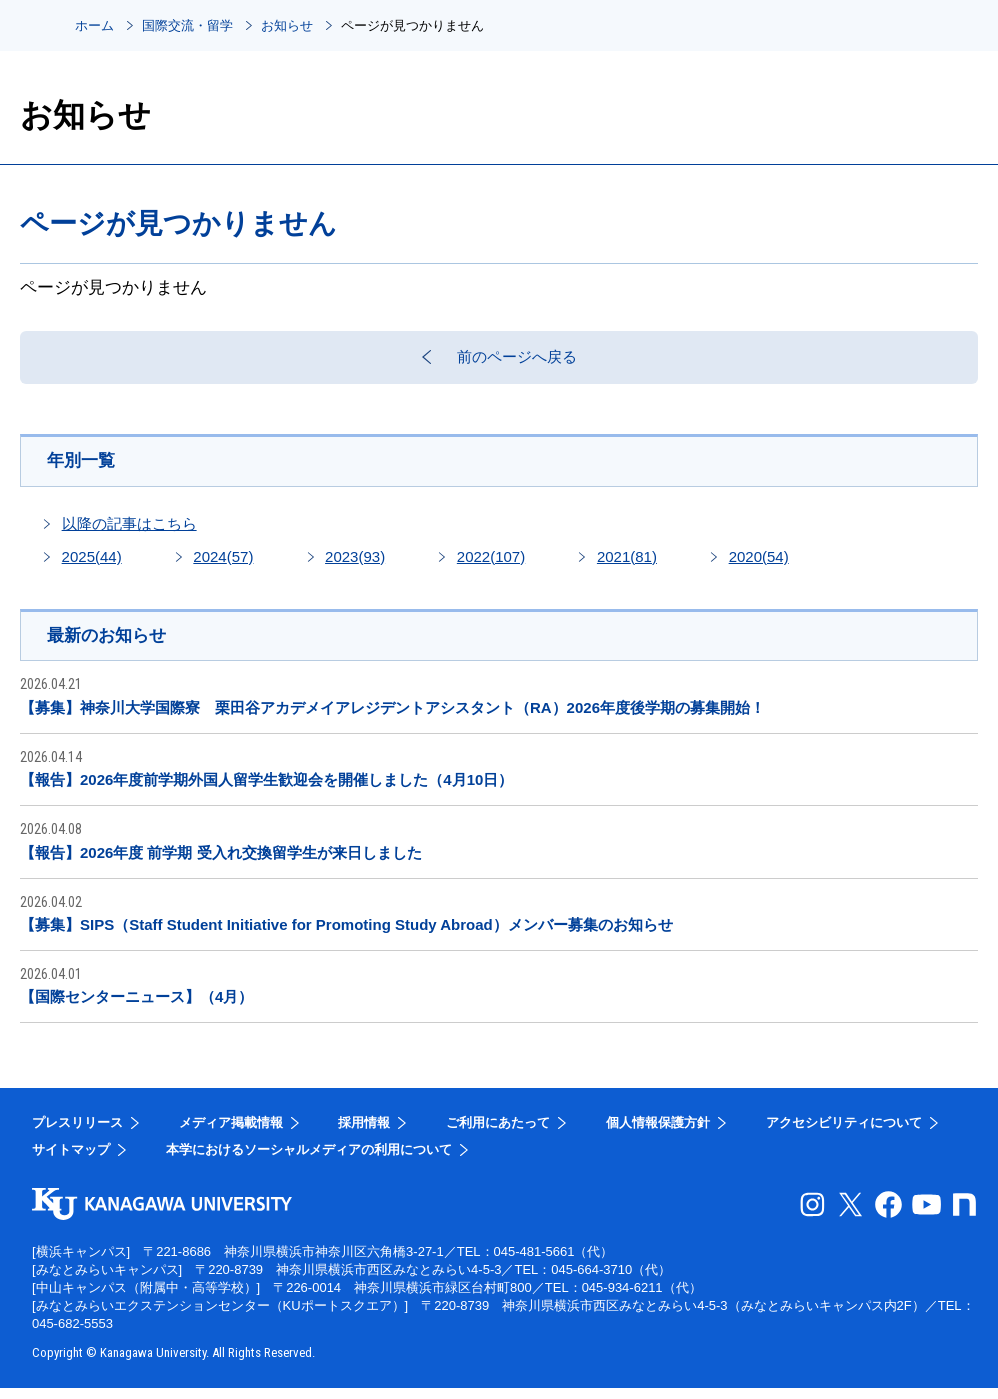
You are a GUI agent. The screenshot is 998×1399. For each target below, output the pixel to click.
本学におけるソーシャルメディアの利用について (309, 1160)
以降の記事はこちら (129, 532)
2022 (491, 565)
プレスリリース (77, 1133)
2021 (627, 565)
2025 (92, 565)
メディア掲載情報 (231, 1133)
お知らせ (287, 25)
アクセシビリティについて (844, 1133)
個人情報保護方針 (658, 1133)
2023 (355, 565)
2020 (759, 565)
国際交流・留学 (187, 25)
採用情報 (364, 1133)
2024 (223, 565)
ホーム (94, 25)
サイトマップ (71, 1160)
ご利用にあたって (498, 1133)
